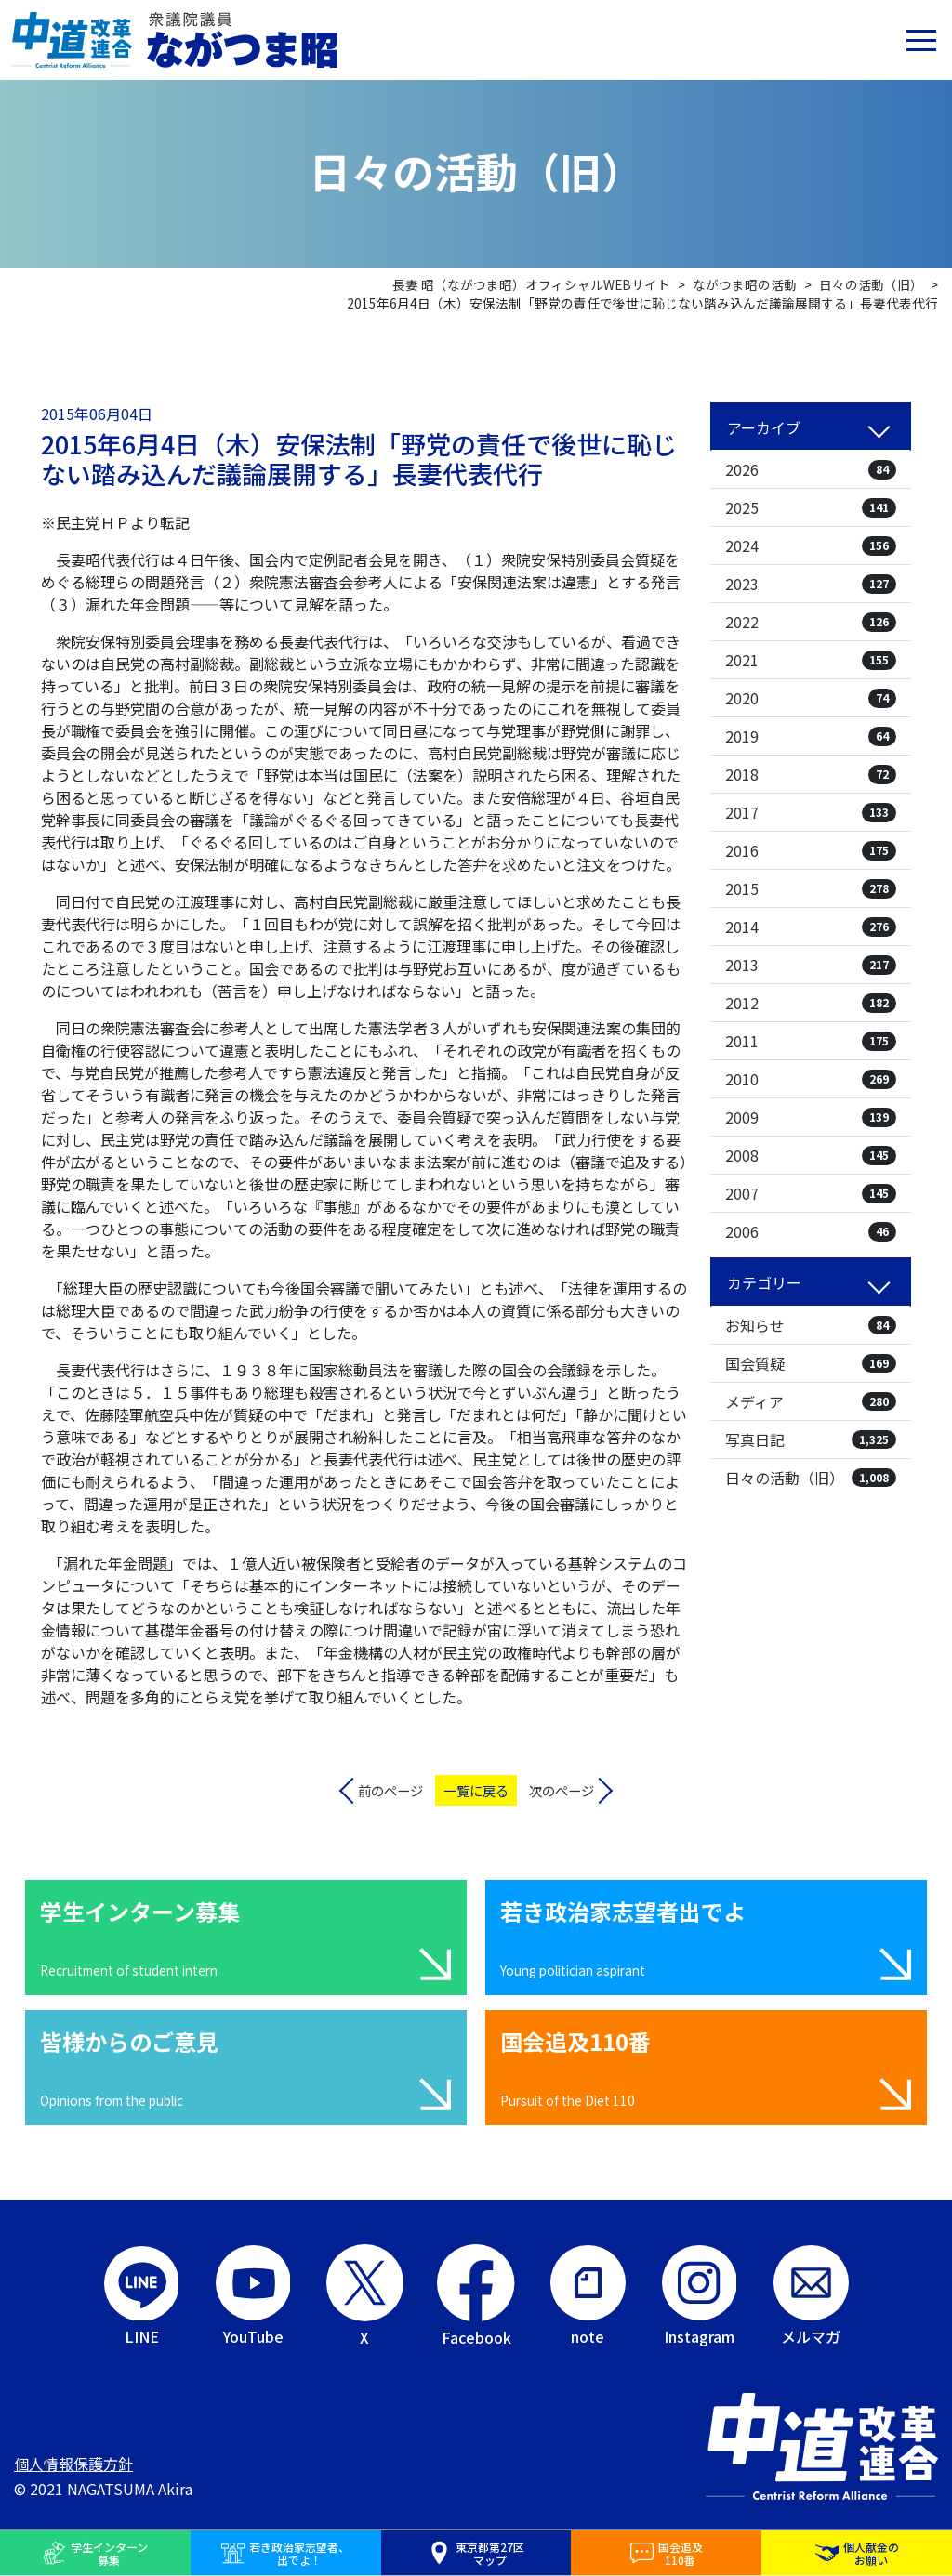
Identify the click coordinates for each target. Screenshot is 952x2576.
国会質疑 (810, 1363)
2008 (810, 1155)
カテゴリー (764, 1282)
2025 (810, 507)
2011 (810, 1041)
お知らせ (810, 1325)
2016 (810, 850)
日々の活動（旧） (810, 1477)
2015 (810, 888)
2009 (810, 1117)
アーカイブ (763, 427)
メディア (810, 1401)
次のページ (561, 1790)
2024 (810, 545)
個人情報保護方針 (73, 2463)
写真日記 (810, 1439)
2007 (810, 1193)
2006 (810, 1231)
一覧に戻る (476, 1790)
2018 (810, 774)
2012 (810, 1003)
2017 (810, 812)
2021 (810, 660)
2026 (810, 469)
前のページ (390, 1790)
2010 (810, 1079)
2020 (810, 698)
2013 (810, 964)
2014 (810, 926)
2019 (810, 736)
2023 (810, 583)
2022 (810, 622)
